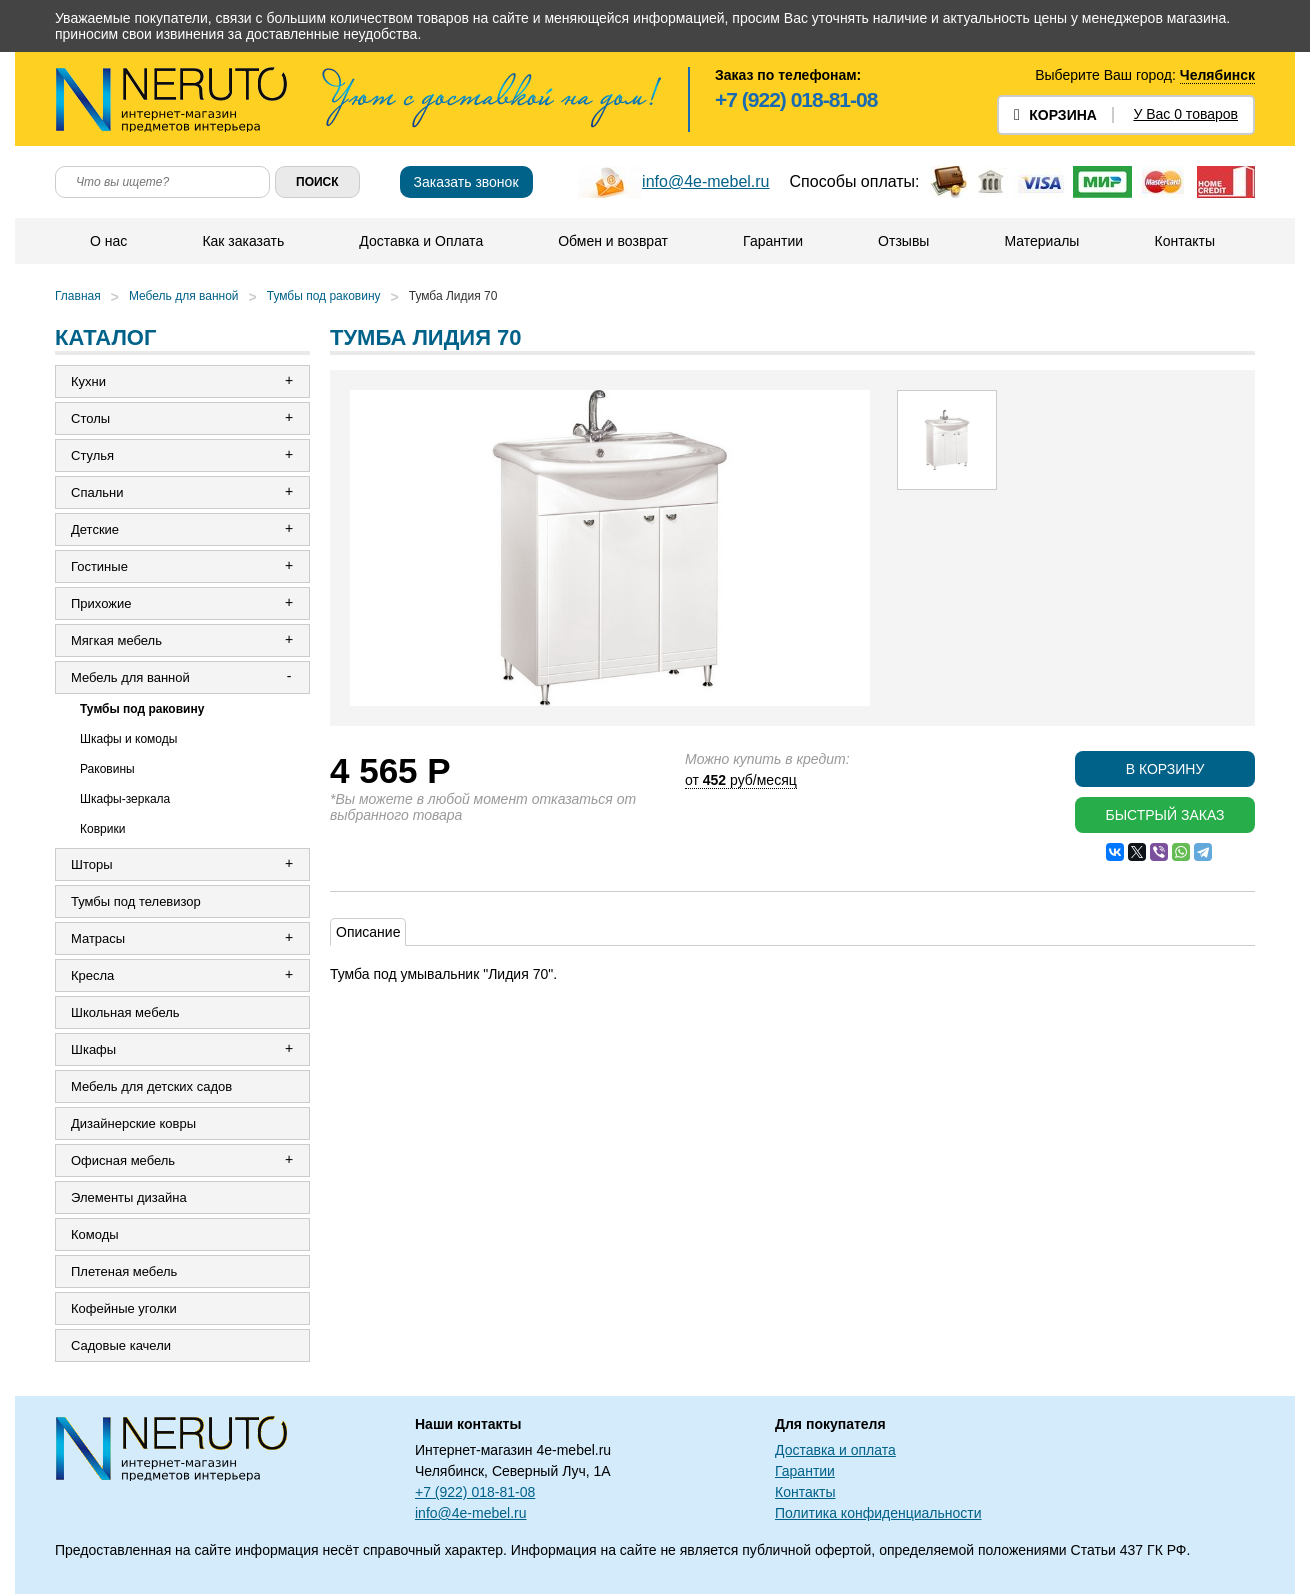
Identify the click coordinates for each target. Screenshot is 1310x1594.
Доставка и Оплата (421, 241)
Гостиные (99, 566)
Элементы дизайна (129, 1197)
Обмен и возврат (613, 241)
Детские (95, 529)
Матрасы (98, 938)
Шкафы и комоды (128, 739)
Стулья (92, 455)
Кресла (92, 975)
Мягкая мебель (116, 640)
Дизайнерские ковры (133, 1123)
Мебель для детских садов (151, 1086)
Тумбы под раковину (324, 296)
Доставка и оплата (835, 1450)
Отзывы (903, 241)
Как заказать (243, 241)
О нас (108, 241)
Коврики (102, 829)
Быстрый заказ (1164, 815)
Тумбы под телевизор (136, 901)
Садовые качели (121, 1345)
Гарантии (773, 241)
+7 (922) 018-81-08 (796, 99)
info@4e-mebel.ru (705, 181)
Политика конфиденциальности (878, 1513)
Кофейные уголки (124, 1308)
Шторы (92, 864)
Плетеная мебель (124, 1271)
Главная (78, 296)
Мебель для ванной (184, 296)
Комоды (95, 1234)
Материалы (1041, 241)
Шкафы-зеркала (125, 799)
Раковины (107, 769)
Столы (90, 418)
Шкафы (93, 1049)
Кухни (88, 381)
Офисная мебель (123, 1160)
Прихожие (101, 603)
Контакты (1184, 241)
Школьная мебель (125, 1012)
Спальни (97, 492)
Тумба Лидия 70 (453, 296)
